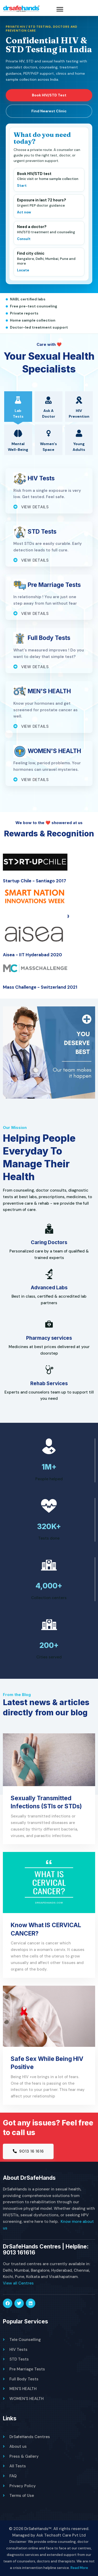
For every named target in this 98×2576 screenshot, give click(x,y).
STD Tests (19, 2359)
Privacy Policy (22, 2485)
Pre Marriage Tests (27, 2369)
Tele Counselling (25, 2339)
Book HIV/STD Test (49, 95)
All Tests (17, 2466)
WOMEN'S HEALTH (26, 2398)
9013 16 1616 (28, 2151)
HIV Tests (18, 2349)
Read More (79, 2568)
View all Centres (18, 2283)
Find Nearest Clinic (49, 111)
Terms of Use (21, 2495)
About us (18, 2446)
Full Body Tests (23, 2379)
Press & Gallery (24, 2456)
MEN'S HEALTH (23, 2388)
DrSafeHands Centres (29, 2436)
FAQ (13, 2476)
